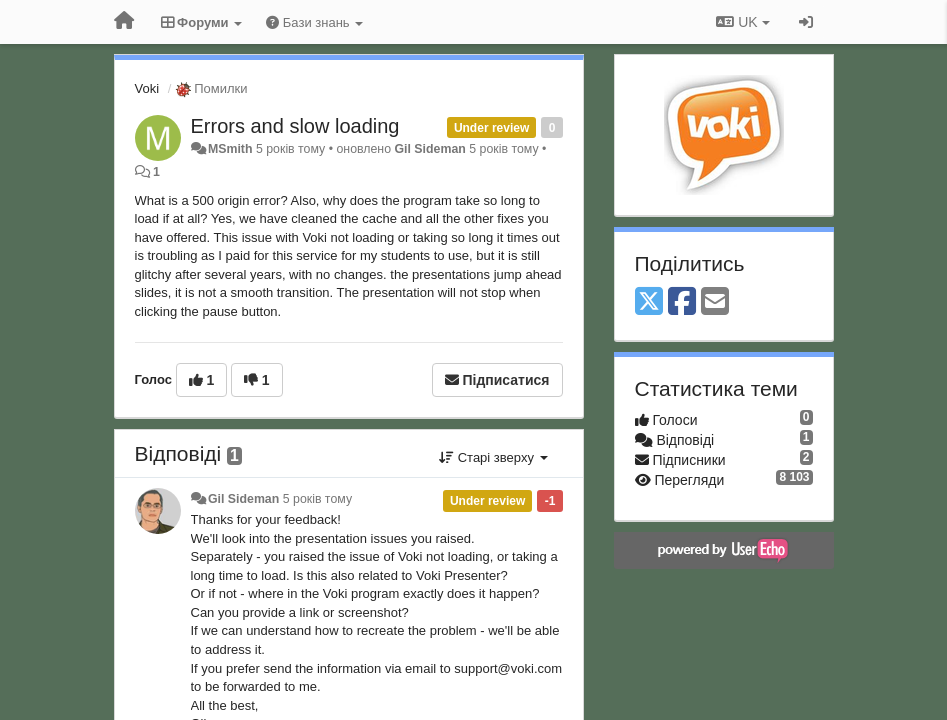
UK (742, 22)
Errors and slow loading (295, 126)
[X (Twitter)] (649, 302)
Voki (147, 88)
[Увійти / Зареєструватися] (806, 22)
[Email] (715, 302)
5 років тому (317, 499)
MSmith (230, 149)
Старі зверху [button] (493, 457)
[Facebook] (682, 302)
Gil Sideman (429, 149)
